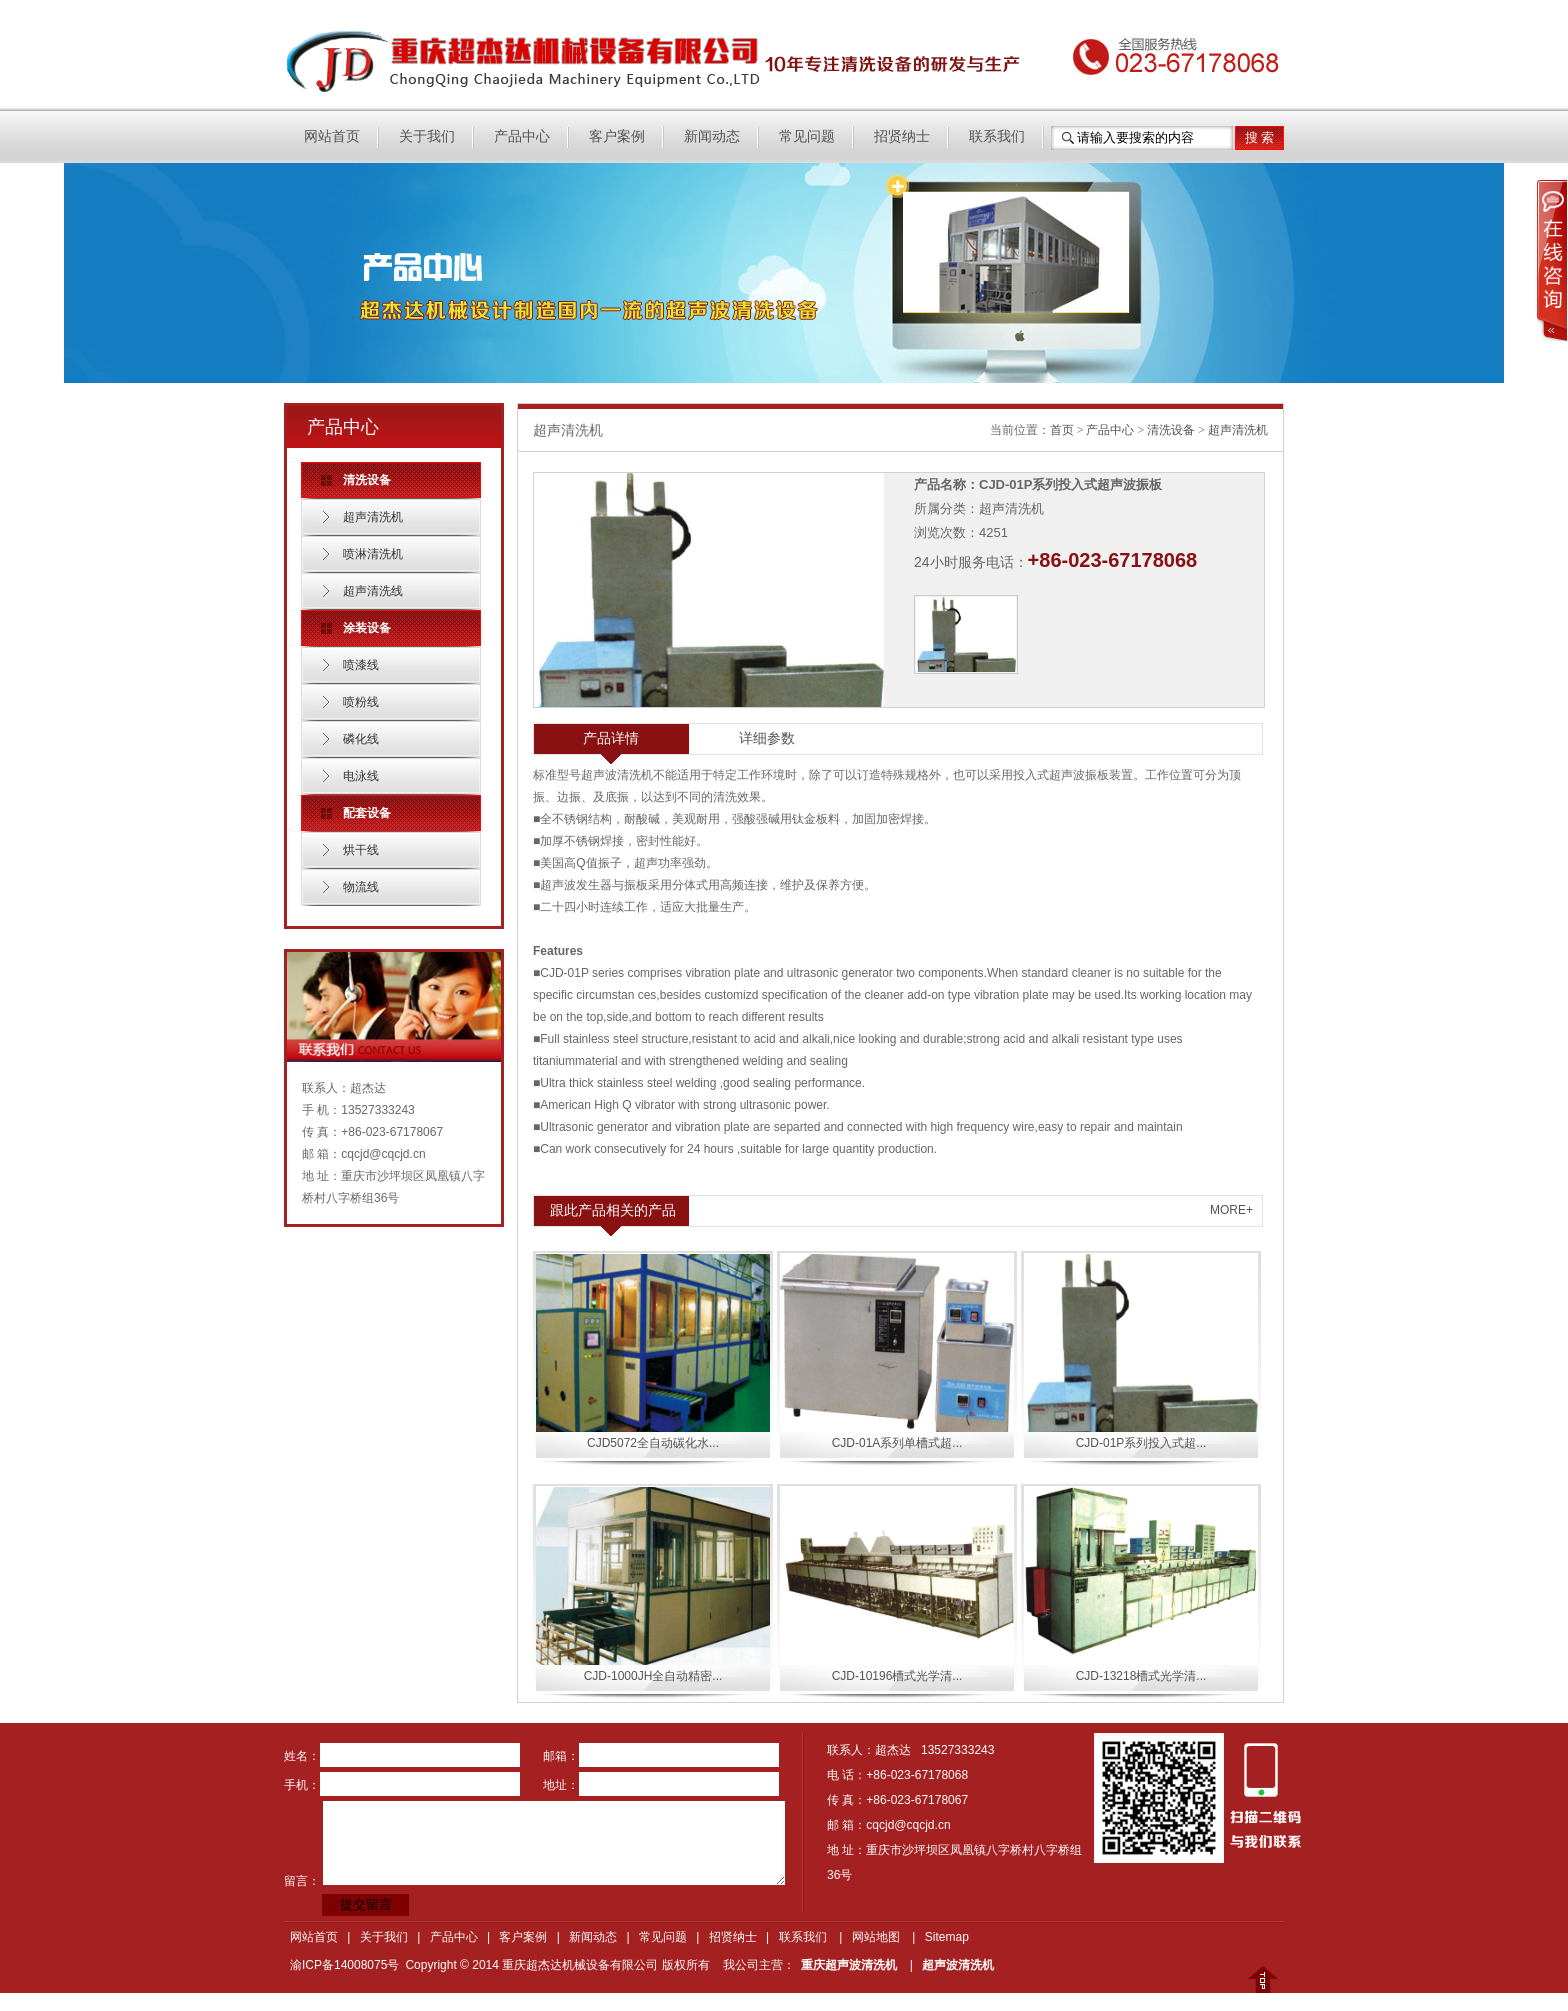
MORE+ (1231, 1210)
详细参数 (767, 738)
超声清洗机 (373, 517)
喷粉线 (361, 702)
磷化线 (361, 739)
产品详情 (611, 738)
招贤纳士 (902, 136)
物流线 (361, 887)
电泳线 (361, 776)
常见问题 (807, 136)
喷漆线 (361, 665)
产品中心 (522, 136)
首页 (1062, 430)
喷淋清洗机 (373, 554)
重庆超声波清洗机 (849, 1965)
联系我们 (997, 136)
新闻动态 (712, 136)
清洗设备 (1171, 430)
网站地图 (876, 1937)
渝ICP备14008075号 (344, 1965)
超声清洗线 (373, 591)
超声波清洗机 (958, 1965)
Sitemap (947, 1937)
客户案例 (617, 136)
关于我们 (427, 136)
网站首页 (332, 136)
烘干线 (361, 850)
